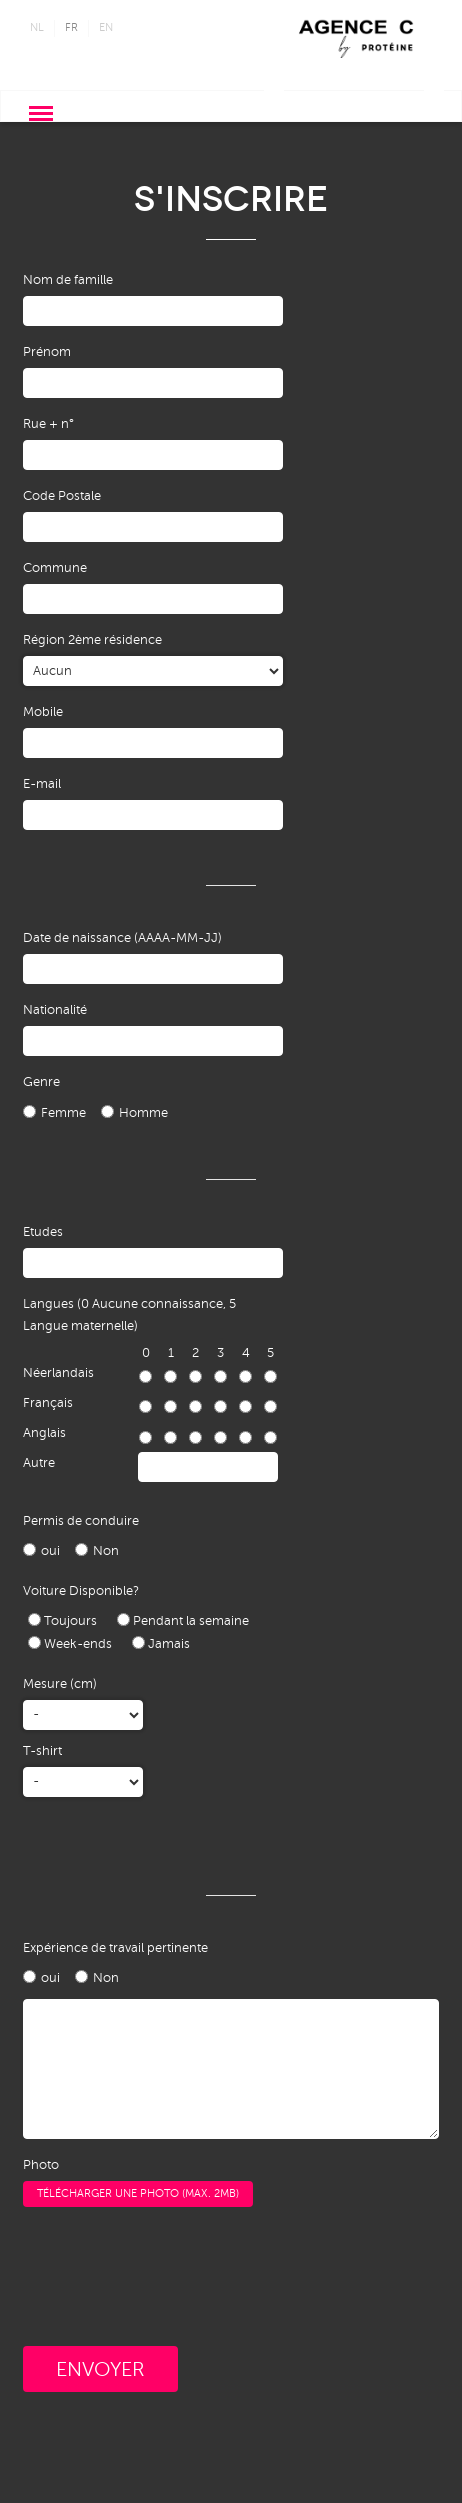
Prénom (47, 352)
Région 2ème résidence (92, 640)
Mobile (43, 712)
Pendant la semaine (183, 1620)
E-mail (42, 784)
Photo (41, 2165)
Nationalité (55, 1010)
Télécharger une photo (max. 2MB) (138, 2193)
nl (37, 27)
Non (106, 1551)
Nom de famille (68, 280)
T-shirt (42, 1751)
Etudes (43, 1232)
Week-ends (70, 1643)
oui (50, 1551)
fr (71, 27)
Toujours (62, 1620)
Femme (63, 1113)
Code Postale (62, 496)
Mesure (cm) (60, 1684)
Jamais (161, 1643)
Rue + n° (48, 424)
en (106, 27)
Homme (143, 1113)
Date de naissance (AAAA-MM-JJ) (122, 938)
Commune (55, 568)
